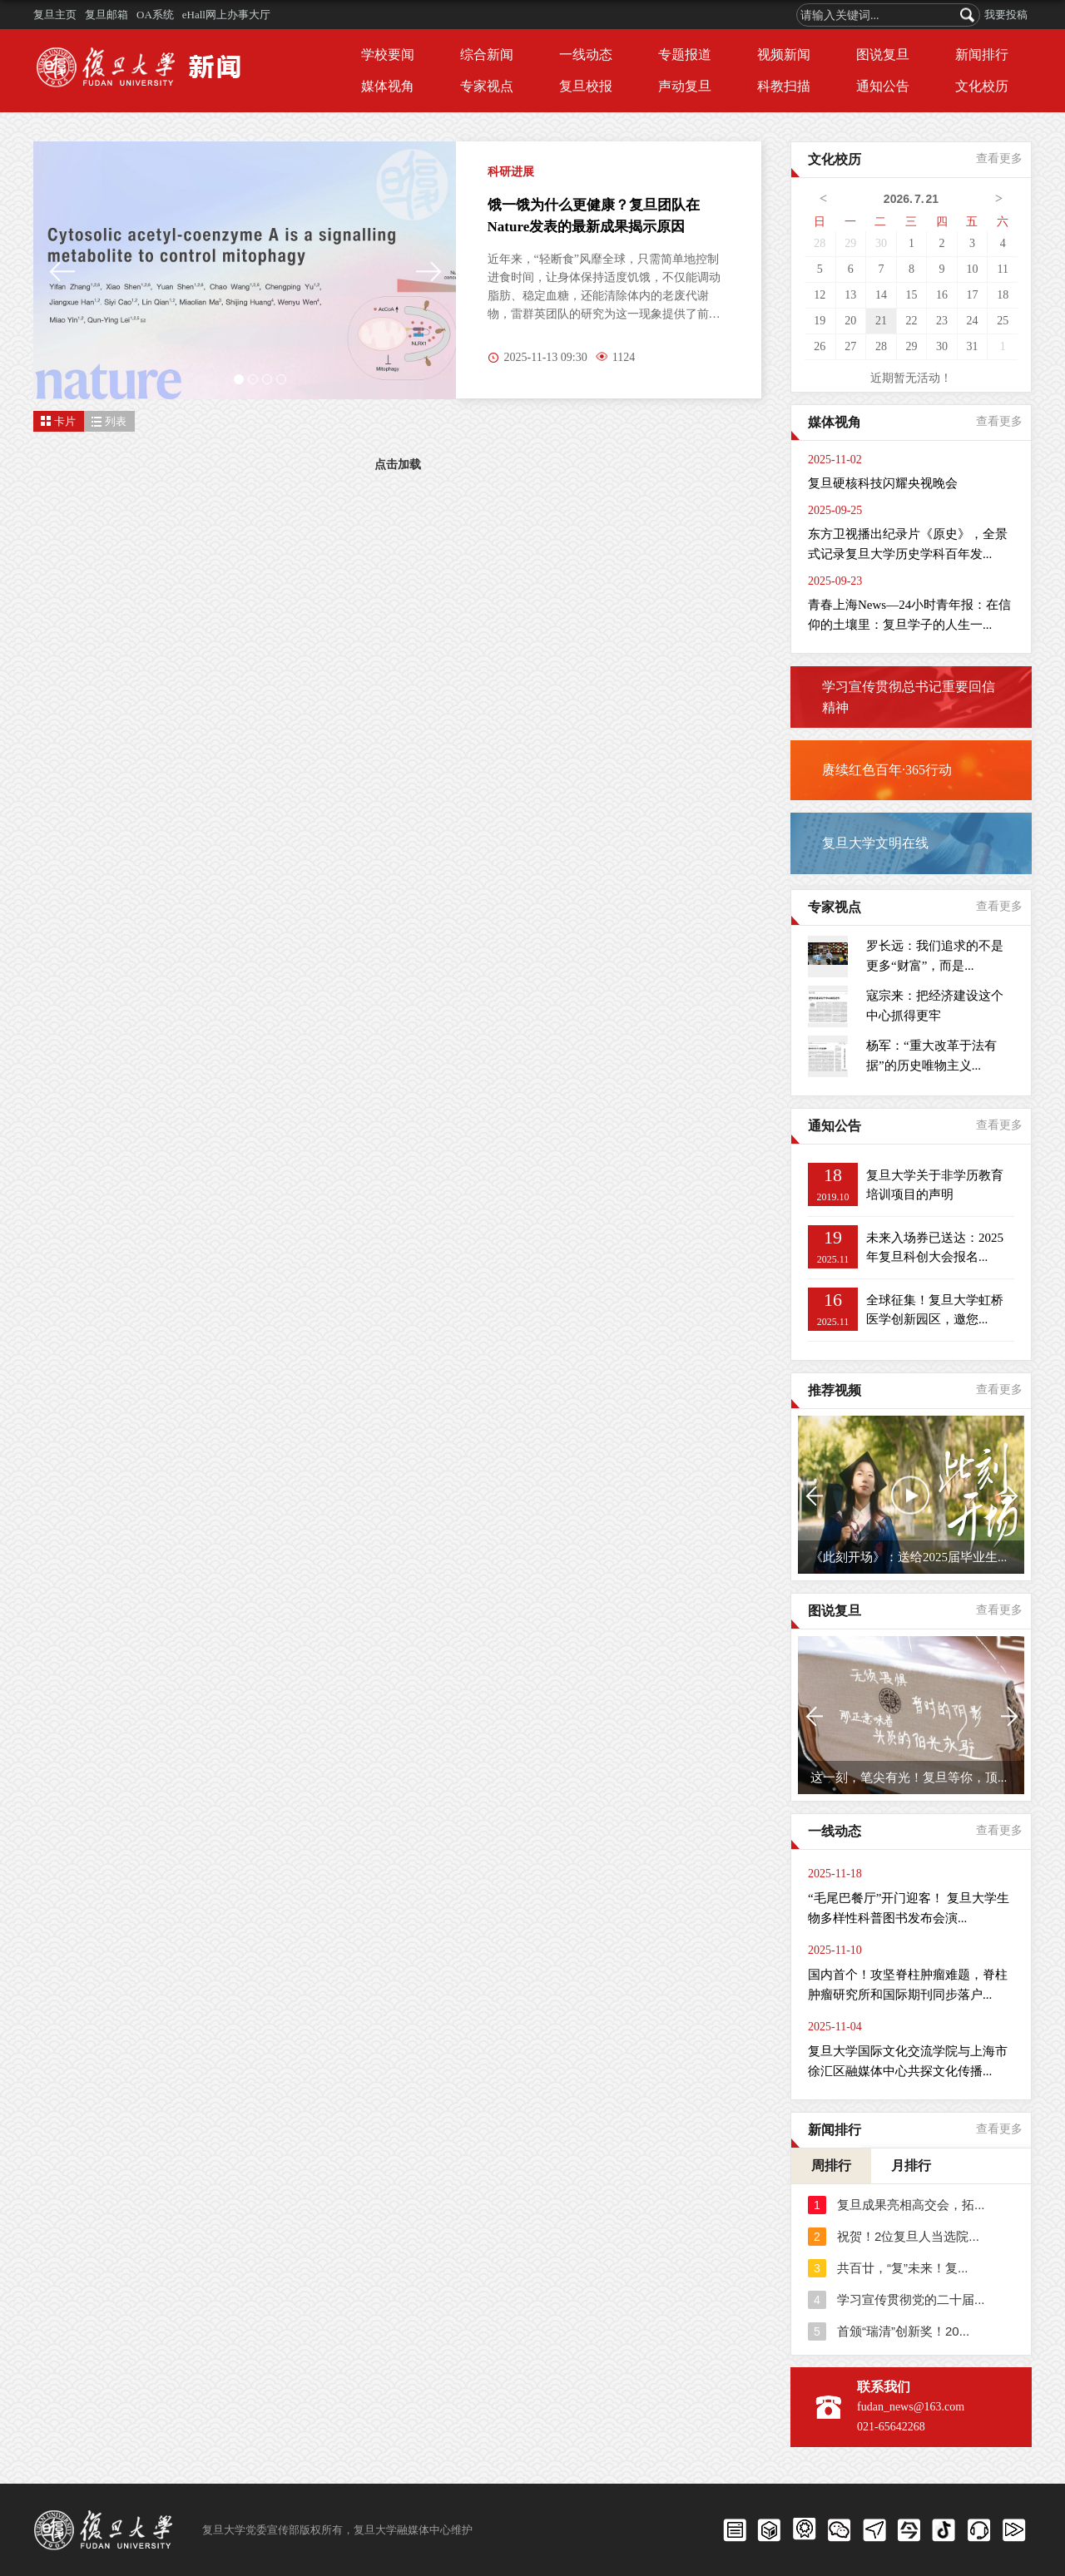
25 (1002, 320)
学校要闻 (387, 54)
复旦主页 (55, 14)
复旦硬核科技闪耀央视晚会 (883, 483)
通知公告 (882, 86)
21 (881, 320)
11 (1002, 269)
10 (972, 269)
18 (1002, 295)
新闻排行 (981, 54)
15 (911, 295)
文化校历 (981, 86)
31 (972, 346)
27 (850, 346)
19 (819, 320)
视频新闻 (783, 54)
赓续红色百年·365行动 (887, 770)
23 (942, 320)
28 (819, 243)
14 (881, 295)
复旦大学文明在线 (875, 843)
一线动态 (585, 54)
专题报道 (684, 54)
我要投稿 (1006, 14)
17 (972, 295)
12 (819, 295)
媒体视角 (387, 86)
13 (850, 295)
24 (972, 320)
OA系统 (155, 14)
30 (881, 243)
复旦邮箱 (106, 14)
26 (819, 346)
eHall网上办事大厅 (226, 14)
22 (911, 320)
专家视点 (486, 86)
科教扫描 (783, 86)
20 (850, 320)
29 (850, 243)
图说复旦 (882, 54)
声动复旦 (684, 86)
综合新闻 (486, 54)
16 (942, 295)
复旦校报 (585, 86)
